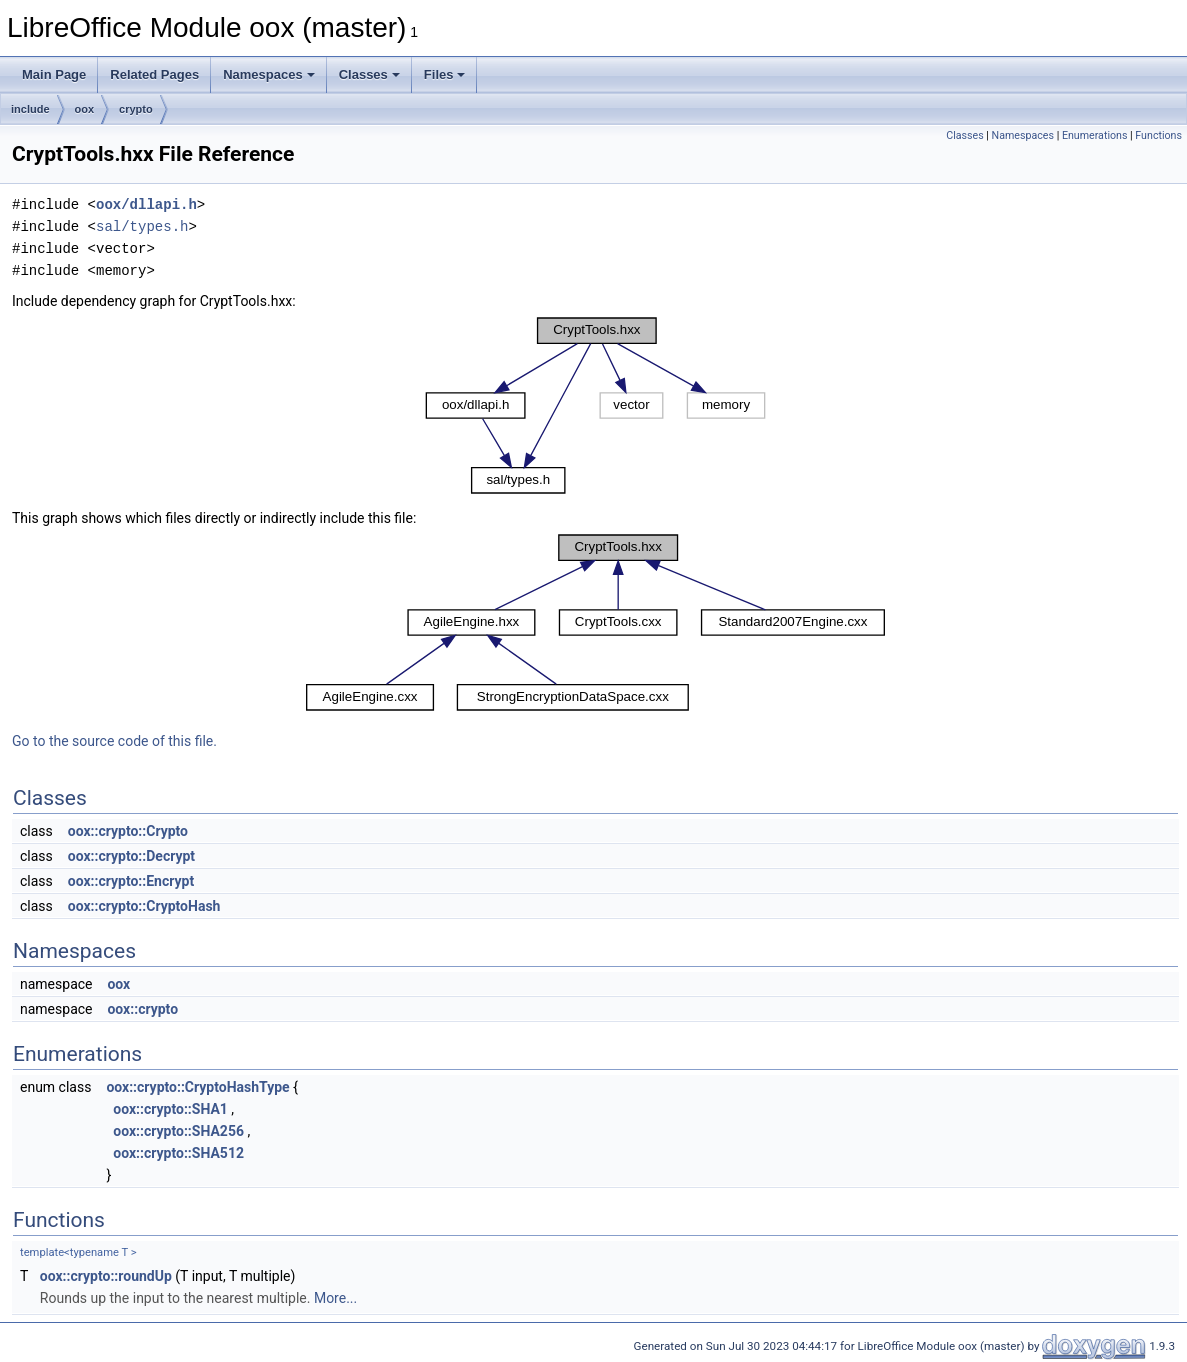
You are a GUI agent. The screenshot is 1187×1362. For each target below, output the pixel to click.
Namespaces (269, 74)
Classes (369, 74)
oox (85, 109)
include (30, 109)
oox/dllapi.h (146, 204)
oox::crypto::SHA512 (178, 1153)
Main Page (54, 74)
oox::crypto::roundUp (106, 1276)
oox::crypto (142, 1009)
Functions (1158, 135)
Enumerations (1095, 135)
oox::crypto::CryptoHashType (197, 1087)
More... (335, 1298)
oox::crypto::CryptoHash (144, 906)
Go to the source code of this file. (114, 741)
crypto (136, 109)
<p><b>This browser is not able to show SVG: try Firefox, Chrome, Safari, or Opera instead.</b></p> (596, 405)
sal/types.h (142, 226)
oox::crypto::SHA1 (170, 1109)
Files (445, 74)
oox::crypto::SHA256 (178, 1131)
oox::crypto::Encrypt (131, 881)
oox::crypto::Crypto (128, 831)
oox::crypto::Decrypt (131, 856)
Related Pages (154, 74)
